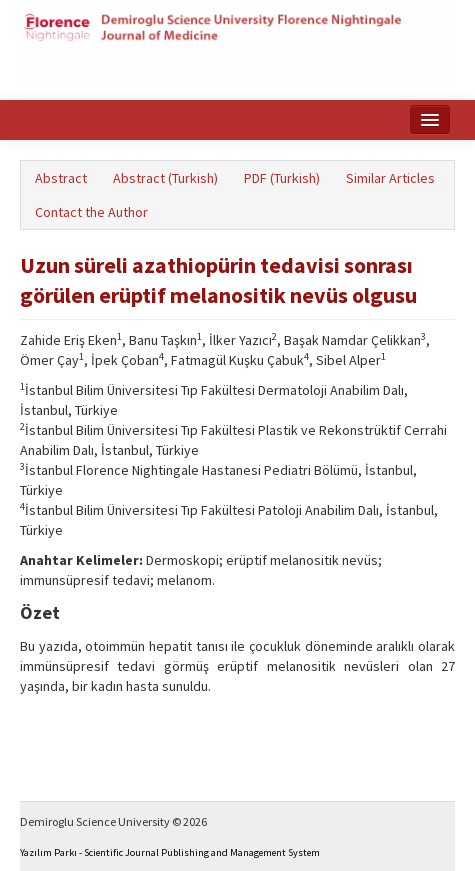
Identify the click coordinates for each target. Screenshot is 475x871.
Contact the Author (91, 212)
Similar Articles (390, 178)
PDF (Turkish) (282, 178)
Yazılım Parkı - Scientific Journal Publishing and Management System (170, 852)
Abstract (61, 178)
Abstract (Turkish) (165, 178)
